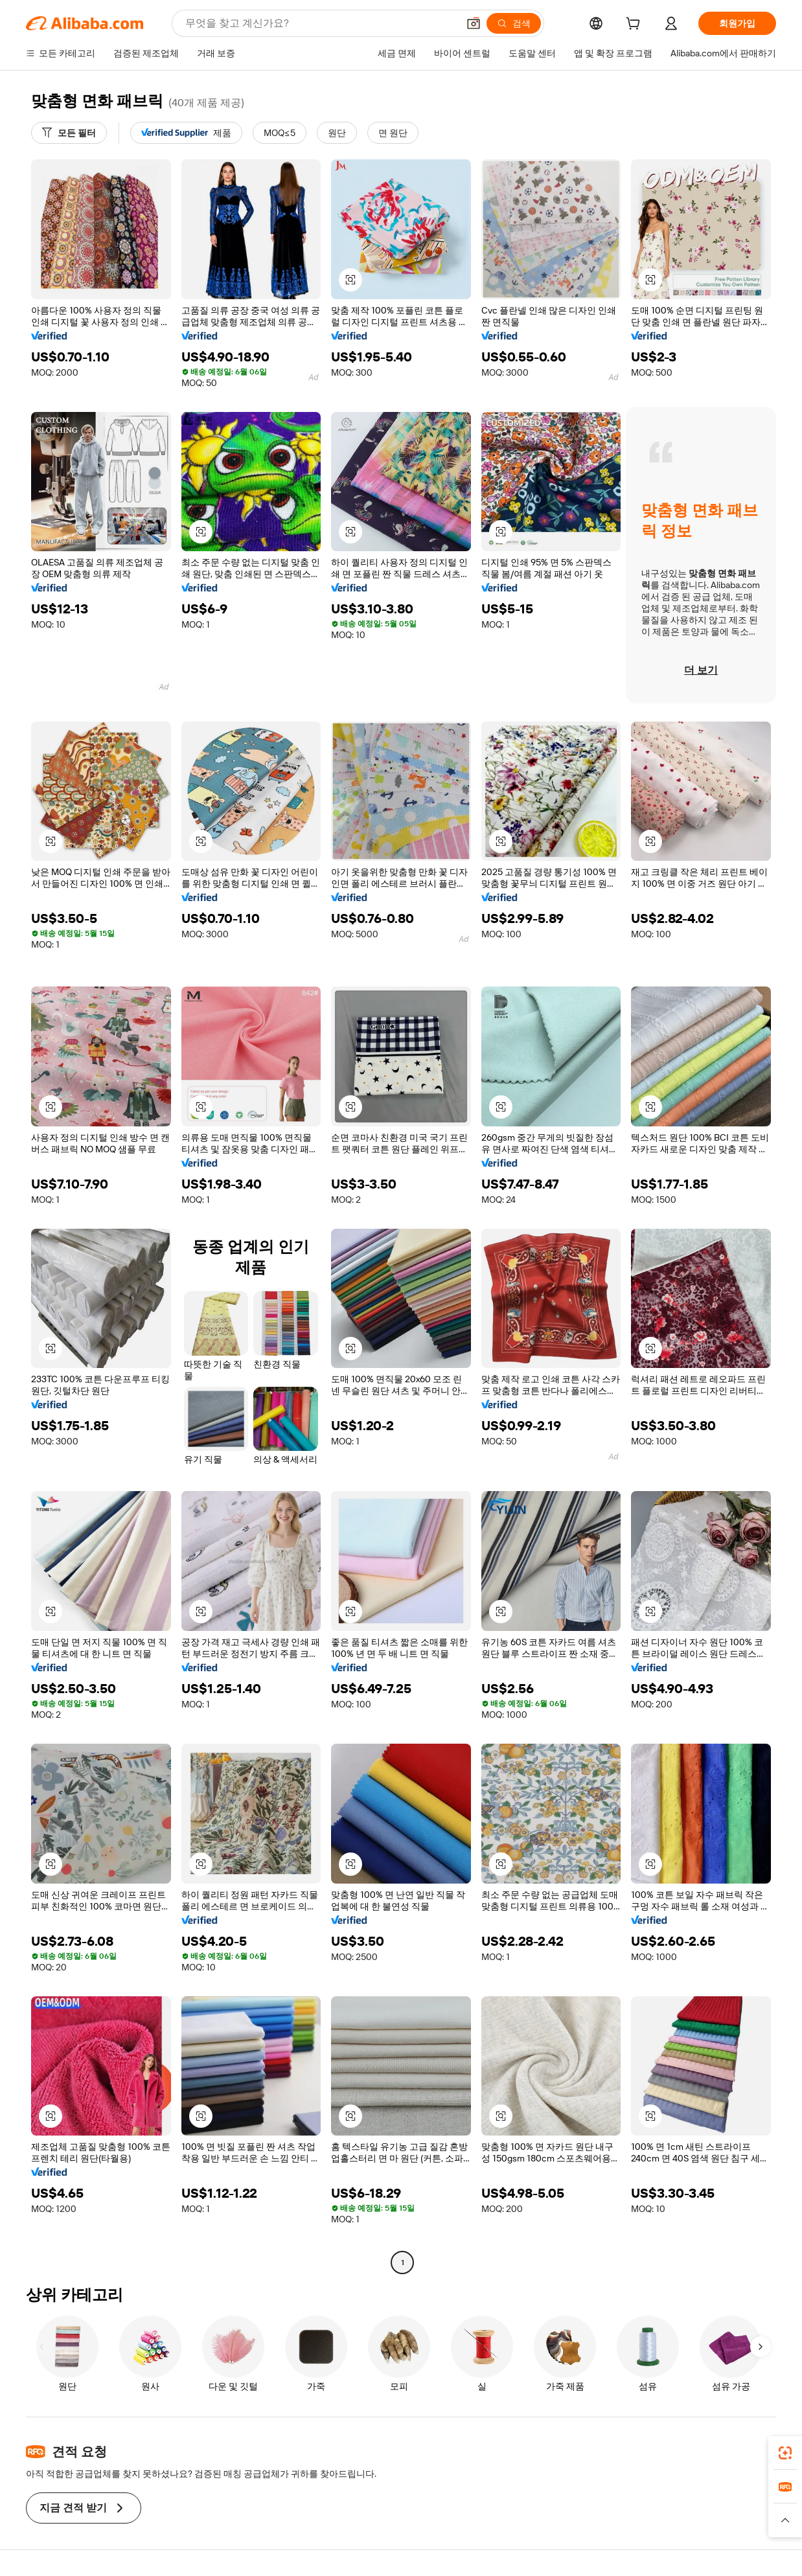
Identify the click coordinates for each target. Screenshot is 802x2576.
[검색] (514, 23)
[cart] (635, 25)
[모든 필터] (69, 133)
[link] (785, 2453)
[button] (473, 23)
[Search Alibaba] (320, 23)
